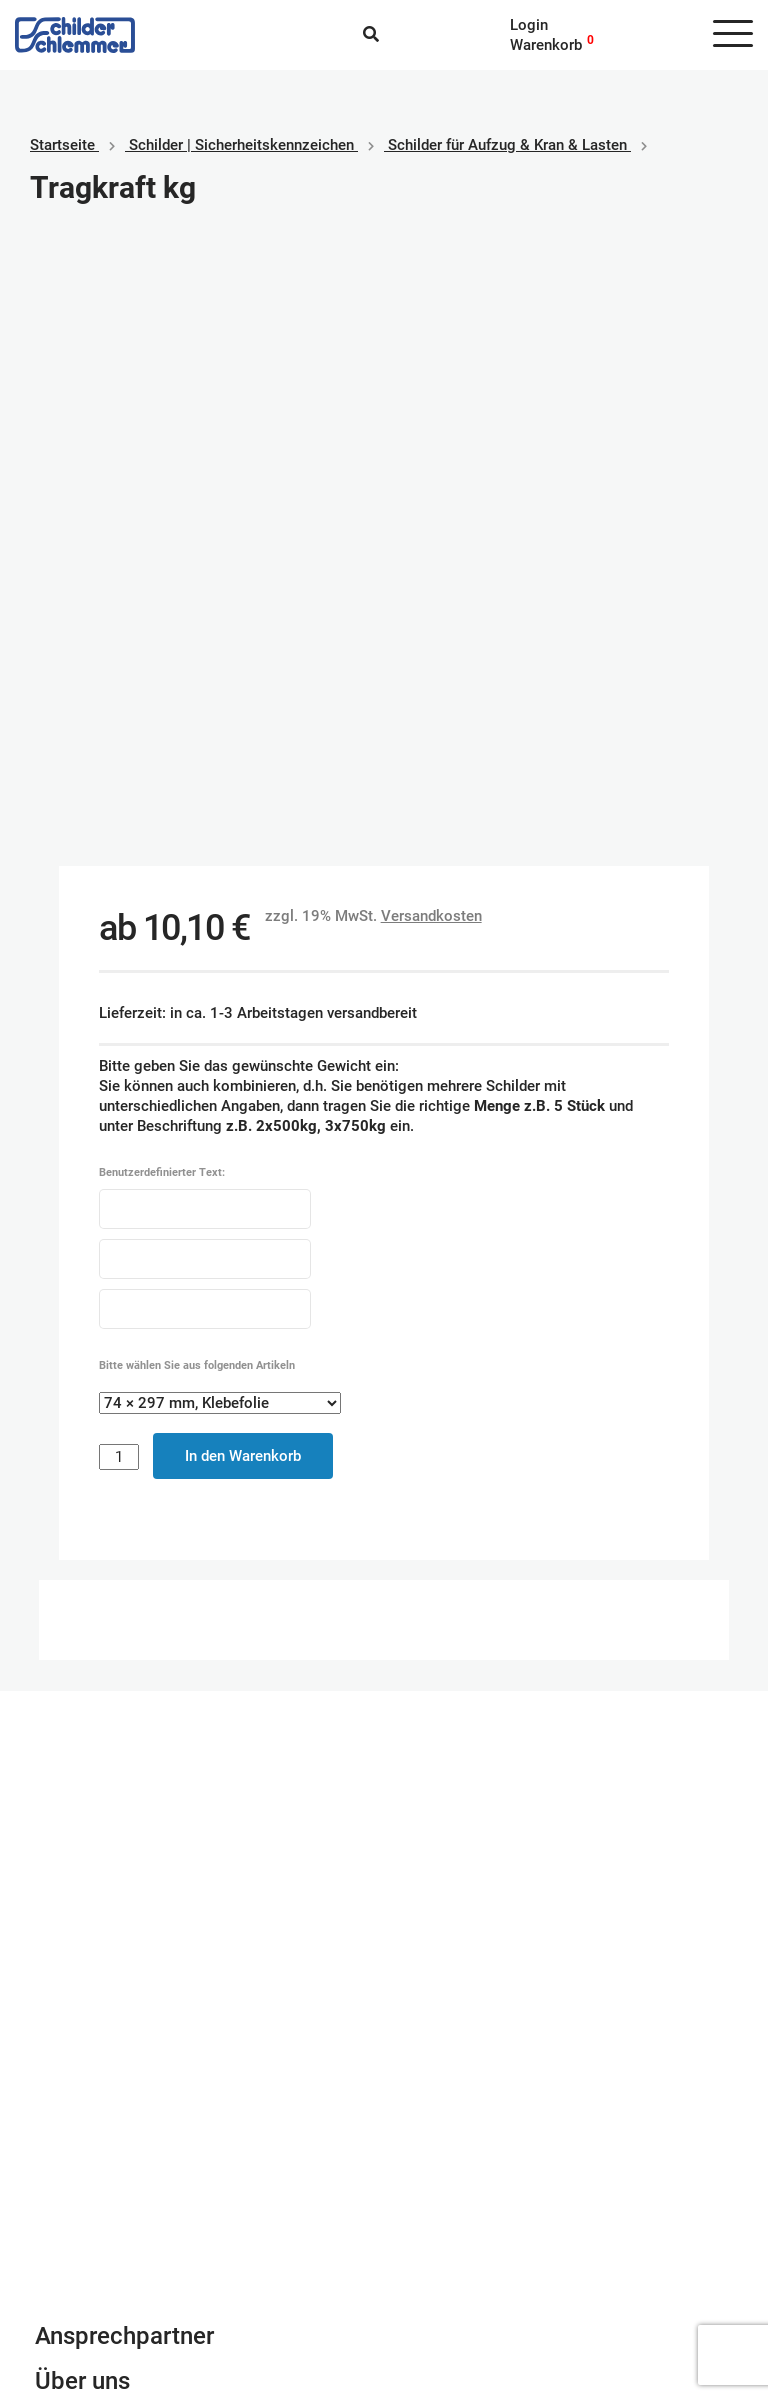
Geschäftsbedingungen (112, 2198)
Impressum (72, 2218)
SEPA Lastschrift (455, 2218)
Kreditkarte (435, 2238)
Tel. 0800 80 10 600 (104, 1921)
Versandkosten (431, 306)
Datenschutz (77, 2238)
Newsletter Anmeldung (157, 1861)
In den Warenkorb (243, 846)
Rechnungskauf (450, 2278)
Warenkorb (546, 45)
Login (529, 25)
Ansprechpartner (124, 1726)
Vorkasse (431, 2258)
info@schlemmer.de (101, 1901)
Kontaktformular (123, 1816)
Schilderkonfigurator (384, 1494)
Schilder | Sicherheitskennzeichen (241, 145)
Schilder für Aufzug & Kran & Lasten (507, 145)
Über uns (82, 1771)
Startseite (62, 145)
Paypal (421, 2198)
